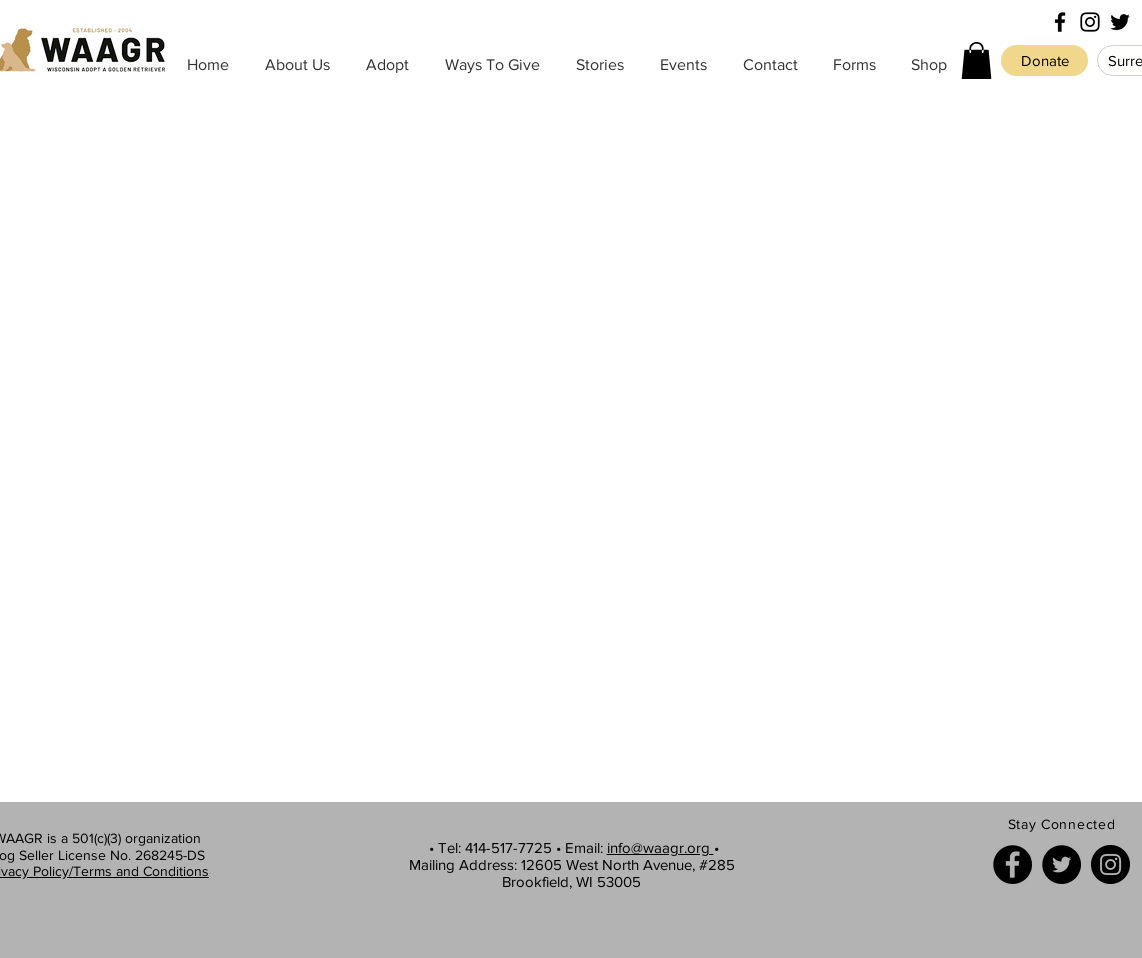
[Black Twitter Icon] (1120, 22)
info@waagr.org (660, 847)
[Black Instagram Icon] (1090, 22)
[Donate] (1044, 60)
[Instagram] (1110, 864)
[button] (976, 60)
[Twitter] (1061, 864)
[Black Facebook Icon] (1060, 22)
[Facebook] (1012, 864)
